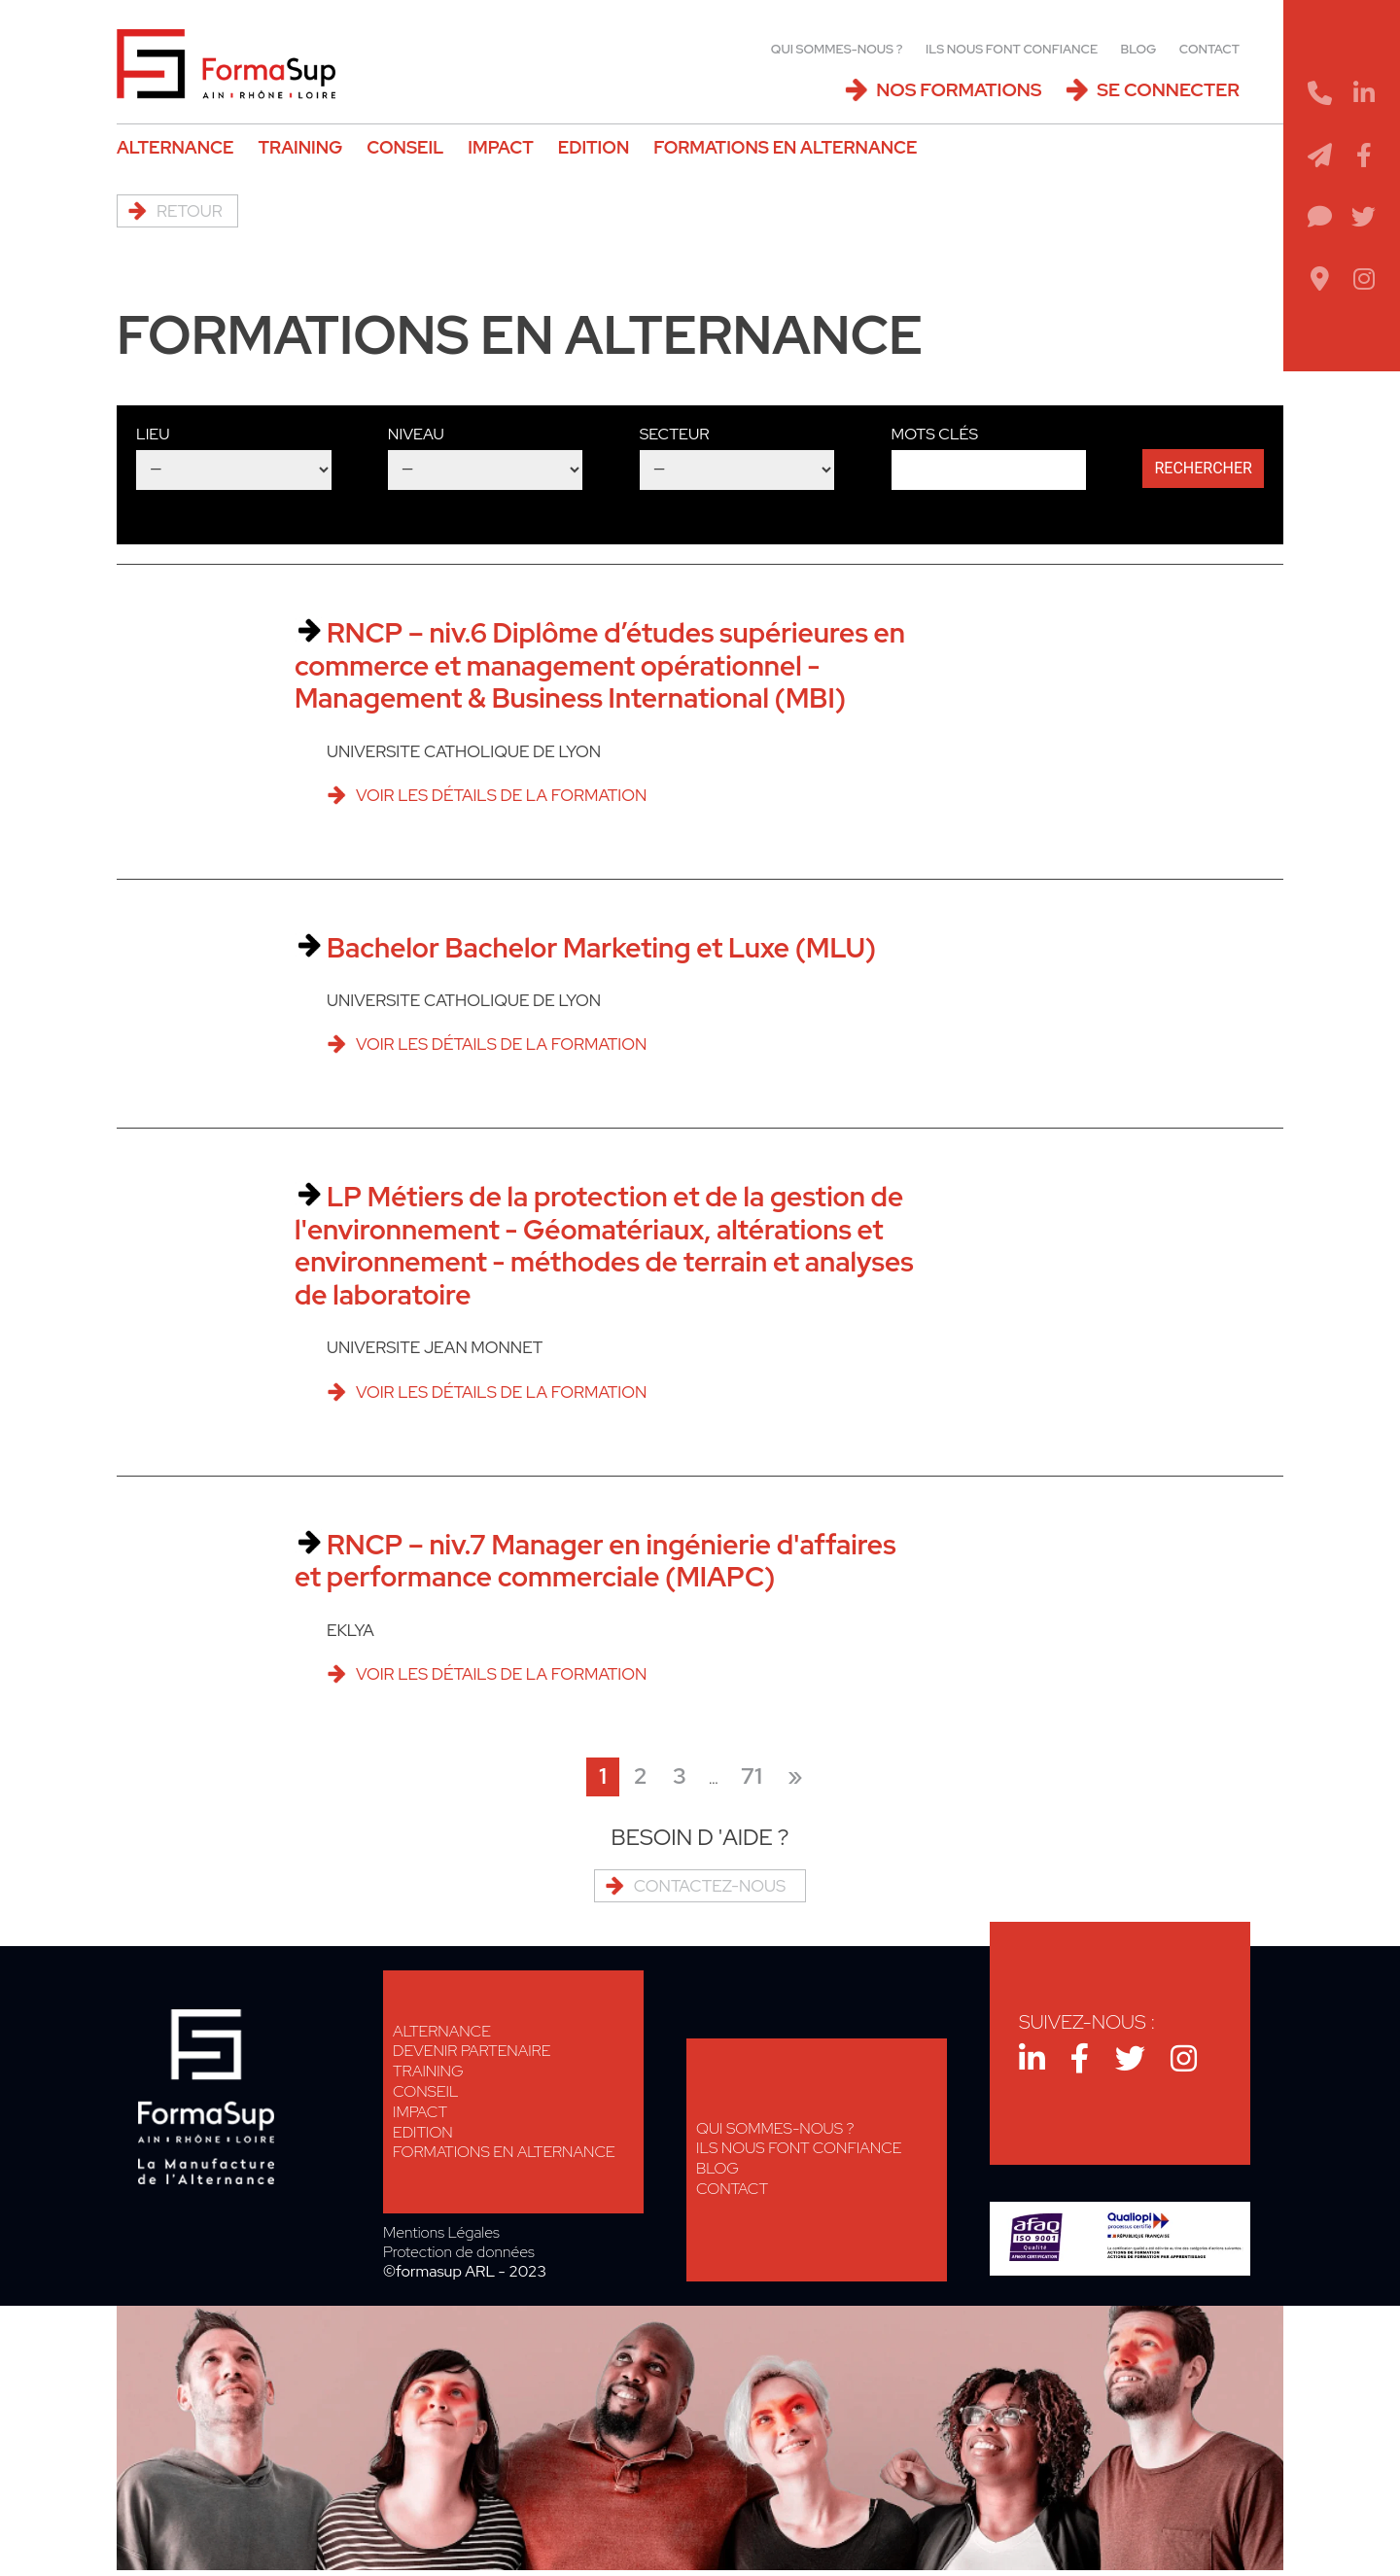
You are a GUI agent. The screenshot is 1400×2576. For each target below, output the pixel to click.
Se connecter (1168, 90)
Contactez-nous (710, 1886)
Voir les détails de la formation (501, 795)
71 (751, 1776)
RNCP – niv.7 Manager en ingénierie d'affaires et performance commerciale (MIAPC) (595, 1561)
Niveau (416, 434)
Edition (593, 147)
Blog (1139, 49)
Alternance (175, 147)
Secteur (675, 434)
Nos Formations (959, 90)
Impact (500, 147)
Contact (1209, 49)
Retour (190, 211)
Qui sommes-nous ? (837, 49)
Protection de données (459, 2252)
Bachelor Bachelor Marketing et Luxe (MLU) (601, 947)
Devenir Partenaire (471, 2050)
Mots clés (935, 434)
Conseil (405, 147)
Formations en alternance (785, 147)
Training (300, 147)
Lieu (152, 434)
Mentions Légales (441, 2233)
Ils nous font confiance (1012, 49)
